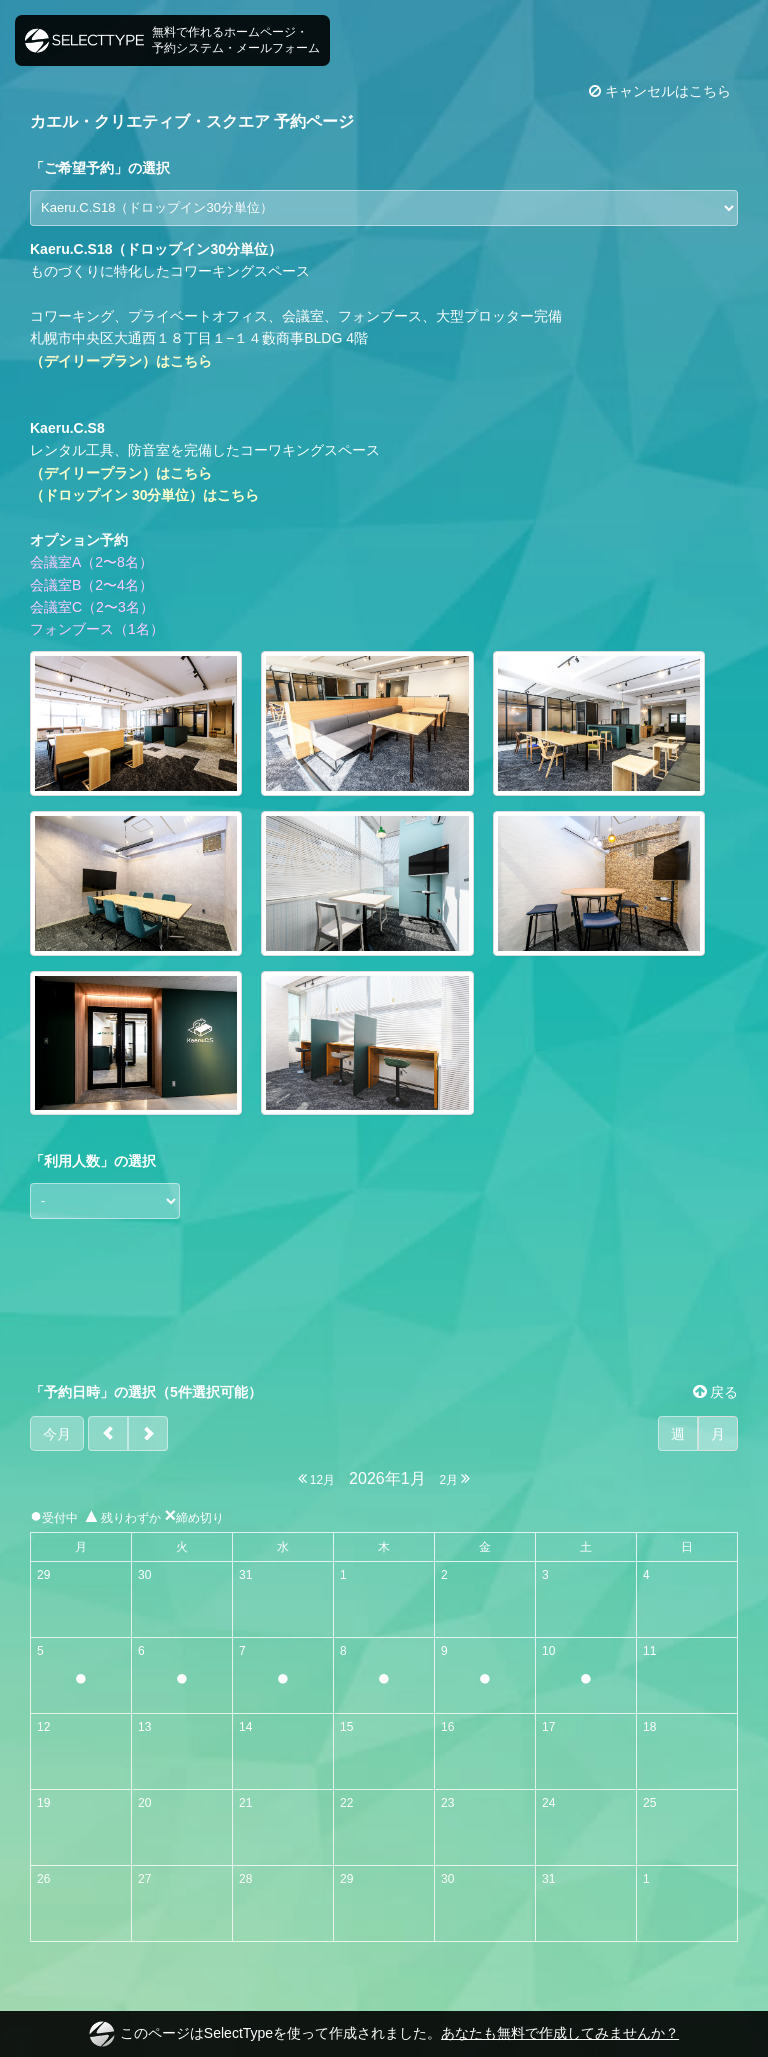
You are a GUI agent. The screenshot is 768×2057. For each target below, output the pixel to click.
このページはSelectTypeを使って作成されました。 (384, 2034)
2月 (454, 1478)
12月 (317, 1478)
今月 (57, 1434)
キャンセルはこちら (660, 91)
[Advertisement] (384, 1301)
